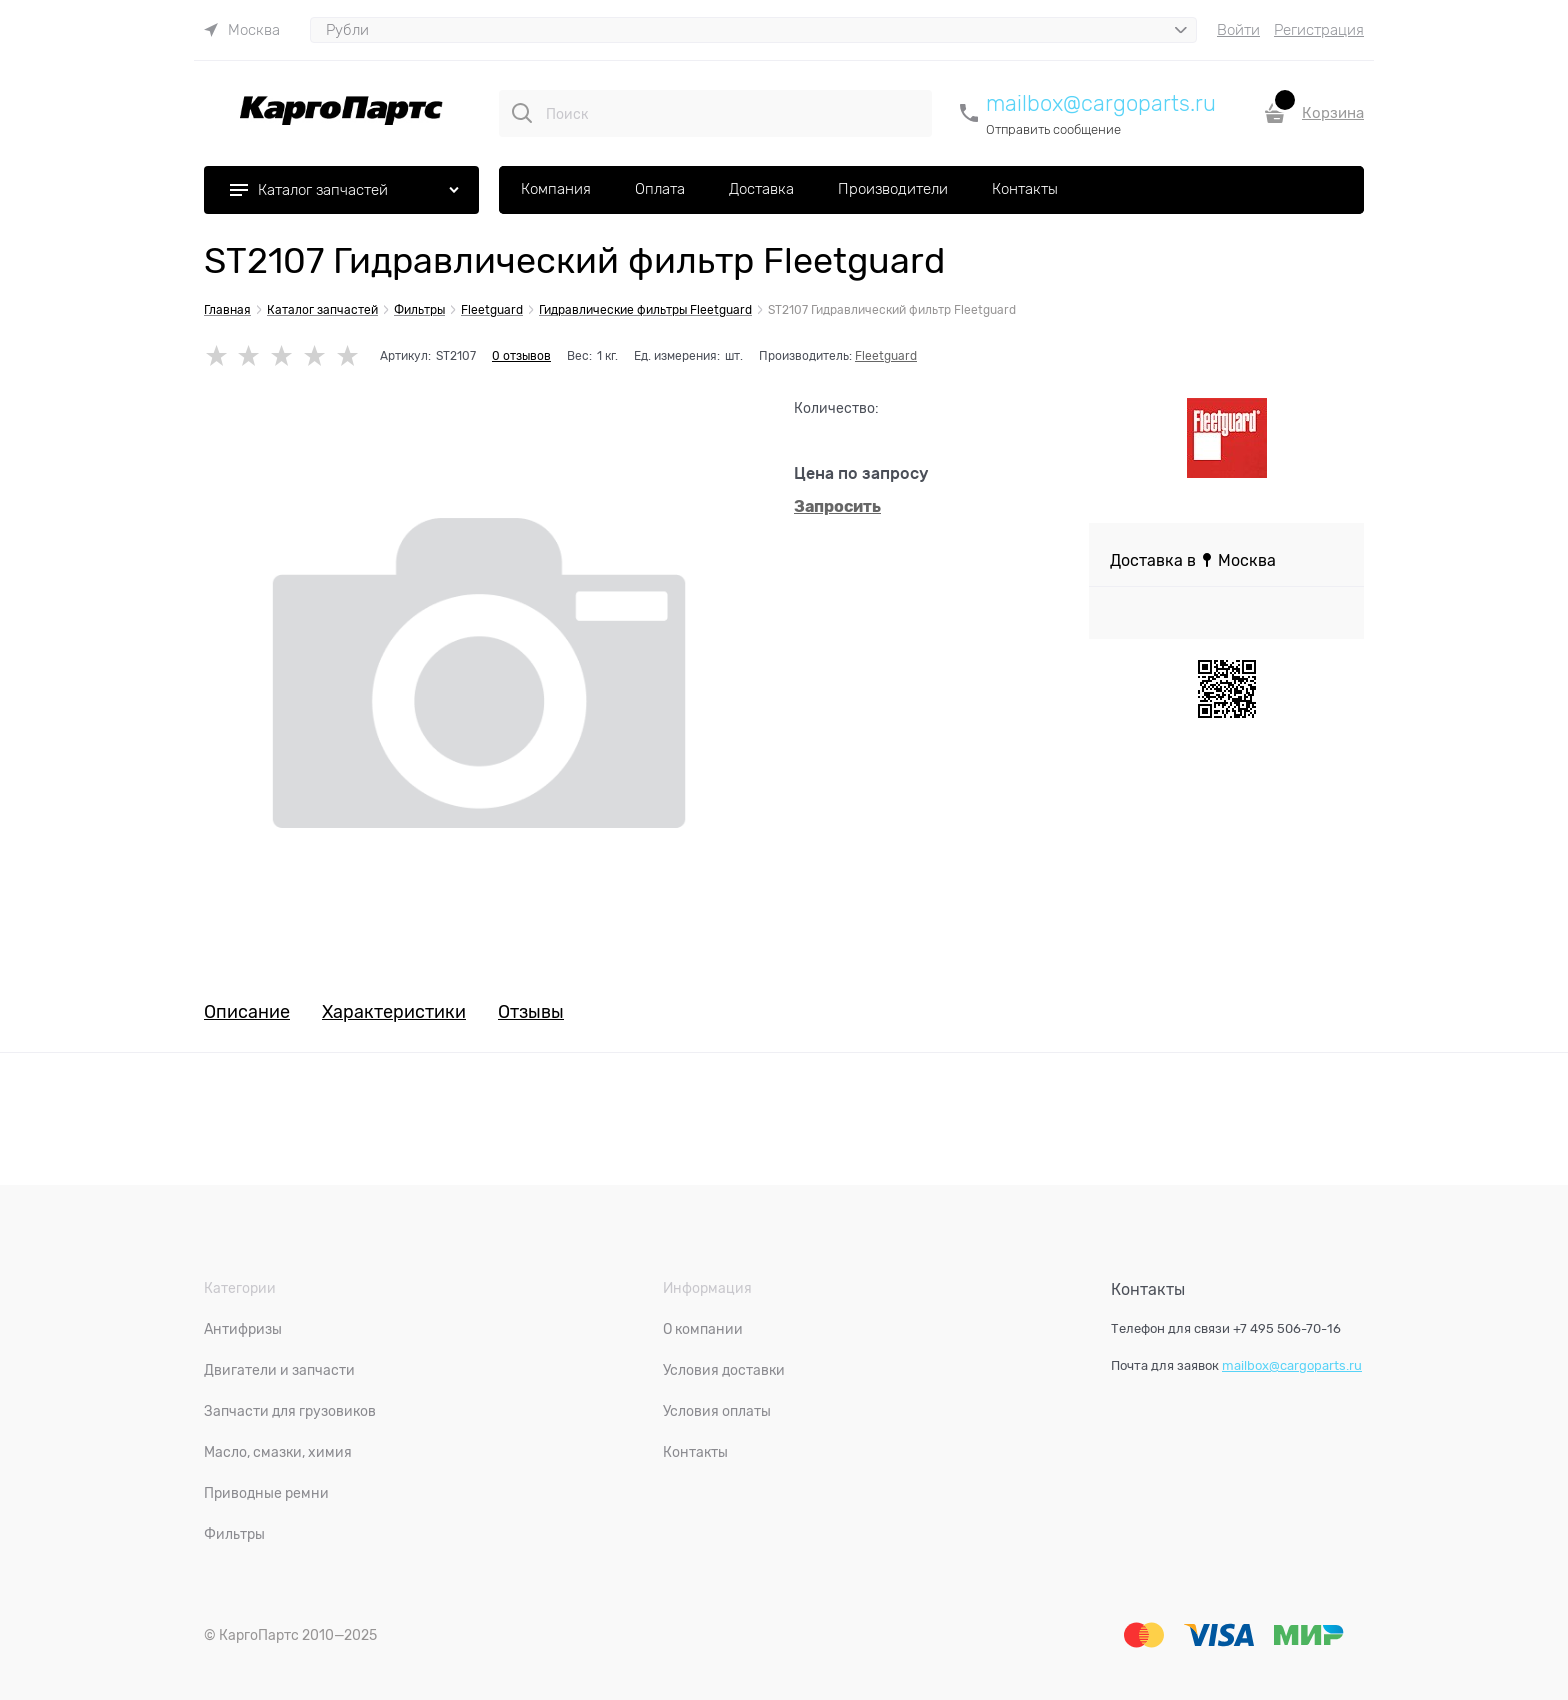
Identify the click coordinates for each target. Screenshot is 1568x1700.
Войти (1238, 30)
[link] (242, 30)
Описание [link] (247, 1012)
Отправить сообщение (1053, 129)
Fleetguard (886, 356)
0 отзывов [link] (521, 356)
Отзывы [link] (531, 1012)
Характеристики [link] (394, 1012)
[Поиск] (522, 113)
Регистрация (1319, 30)
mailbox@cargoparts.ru (1101, 103)
